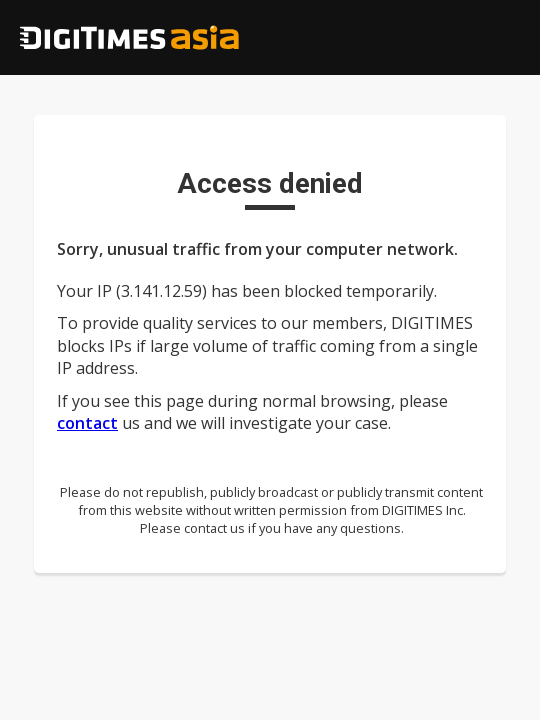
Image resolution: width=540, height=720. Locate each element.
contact (87, 423)
